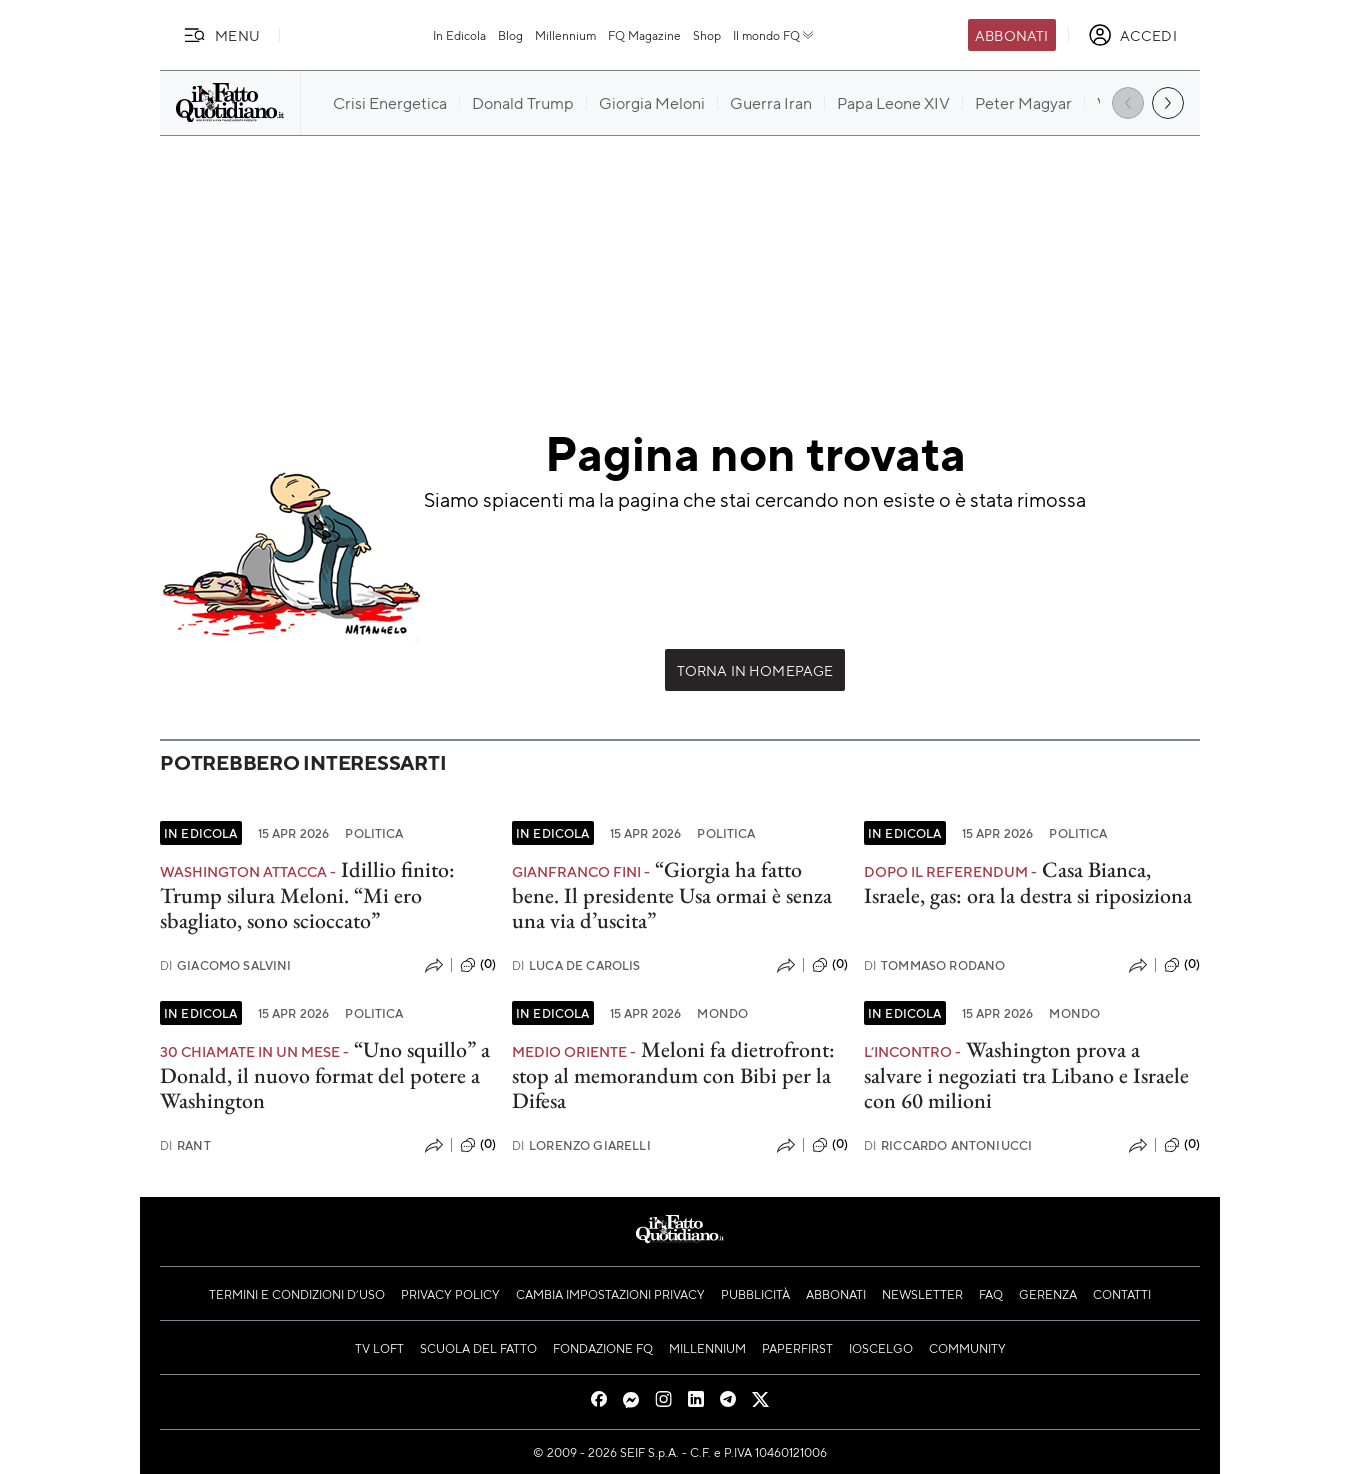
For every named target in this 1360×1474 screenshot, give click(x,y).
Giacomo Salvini (226, 965)
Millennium (565, 35)
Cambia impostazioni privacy (610, 1294)
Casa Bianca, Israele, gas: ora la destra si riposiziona (1028, 882)
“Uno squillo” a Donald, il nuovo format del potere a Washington (325, 1075)
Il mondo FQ (774, 35)
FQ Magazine (644, 35)
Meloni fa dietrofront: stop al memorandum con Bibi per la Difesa (673, 1075)
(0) (478, 965)
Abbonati (1011, 35)
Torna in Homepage (755, 670)
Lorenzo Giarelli (581, 1145)
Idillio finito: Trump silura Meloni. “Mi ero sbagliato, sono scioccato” (307, 895)
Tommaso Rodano (934, 965)
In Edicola (459, 35)
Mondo (722, 1013)
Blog (510, 35)
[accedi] (1132, 35)
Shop (707, 35)
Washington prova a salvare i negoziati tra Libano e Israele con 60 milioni (1026, 1075)
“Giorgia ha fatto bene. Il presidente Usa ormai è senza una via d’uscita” (672, 895)
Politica (374, 833)
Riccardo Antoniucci (948, 1145)
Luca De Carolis (576, 965)
